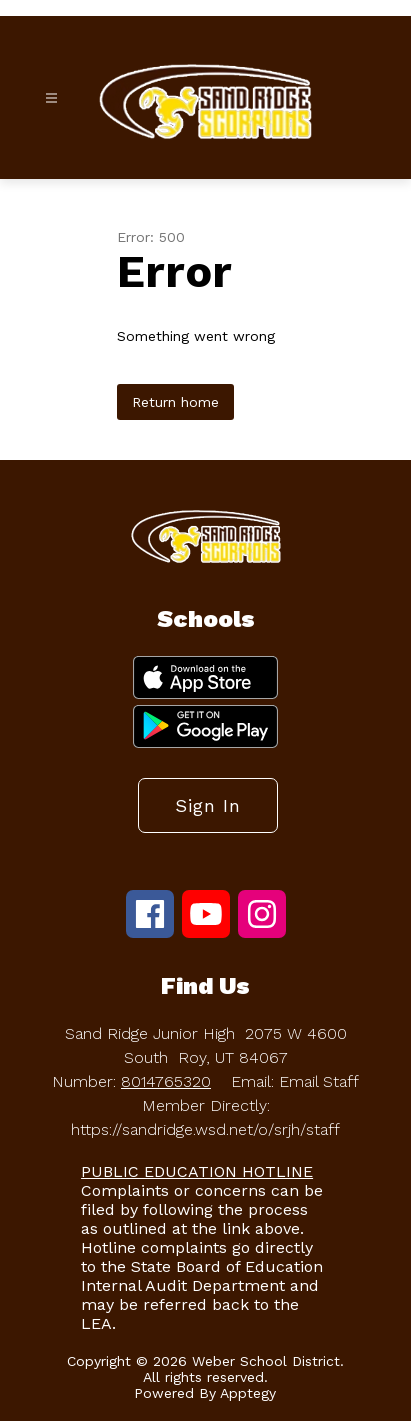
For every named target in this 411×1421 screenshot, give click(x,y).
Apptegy (248, 1393)
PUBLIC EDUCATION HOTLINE (197, 1171)
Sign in (208, 805)
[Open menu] (51, 98)
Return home (175, 402)
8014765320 (166, 1081)
